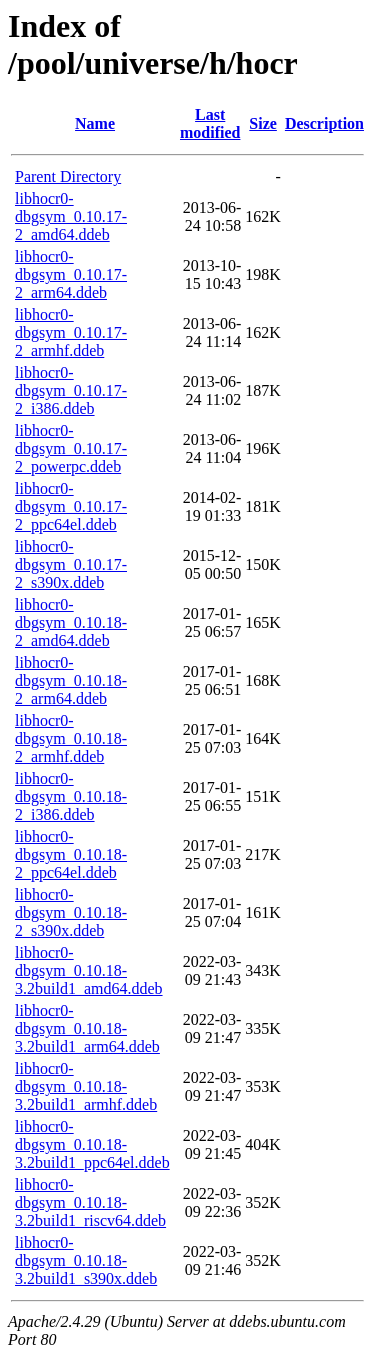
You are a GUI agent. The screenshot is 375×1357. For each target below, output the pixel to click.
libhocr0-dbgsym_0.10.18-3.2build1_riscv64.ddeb (90, 1202)
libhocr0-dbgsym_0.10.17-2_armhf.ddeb (71, 332)
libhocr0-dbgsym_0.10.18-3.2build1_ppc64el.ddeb (92, 1144)
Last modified (210, 123)
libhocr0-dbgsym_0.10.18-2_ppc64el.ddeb (71, 854)
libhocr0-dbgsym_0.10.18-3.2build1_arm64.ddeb (87, 1028)
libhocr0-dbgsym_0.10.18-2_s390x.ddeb (71, 912)
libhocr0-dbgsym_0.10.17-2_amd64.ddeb (71, 216)
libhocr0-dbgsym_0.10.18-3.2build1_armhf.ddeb (86, 1086)
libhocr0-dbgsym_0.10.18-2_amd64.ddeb (71, 622)
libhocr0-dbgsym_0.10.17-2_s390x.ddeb (71, 564)
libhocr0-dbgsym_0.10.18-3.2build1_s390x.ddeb (86, 1260)
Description (324, 123)
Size (263, 123)
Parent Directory (68, 176)
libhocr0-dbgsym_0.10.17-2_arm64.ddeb (71, 274)
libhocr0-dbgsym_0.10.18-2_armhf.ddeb (71, 738)
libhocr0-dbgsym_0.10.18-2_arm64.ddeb (71, 680)
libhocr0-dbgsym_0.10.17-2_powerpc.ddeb (71, 448)
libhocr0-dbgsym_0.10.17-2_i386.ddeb (71, 390)
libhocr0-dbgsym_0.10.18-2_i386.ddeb (71, 796)
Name (95, 123)
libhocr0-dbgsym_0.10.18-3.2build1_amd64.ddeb (89, 970)
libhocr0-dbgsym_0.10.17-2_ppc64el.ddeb (71, 506)
